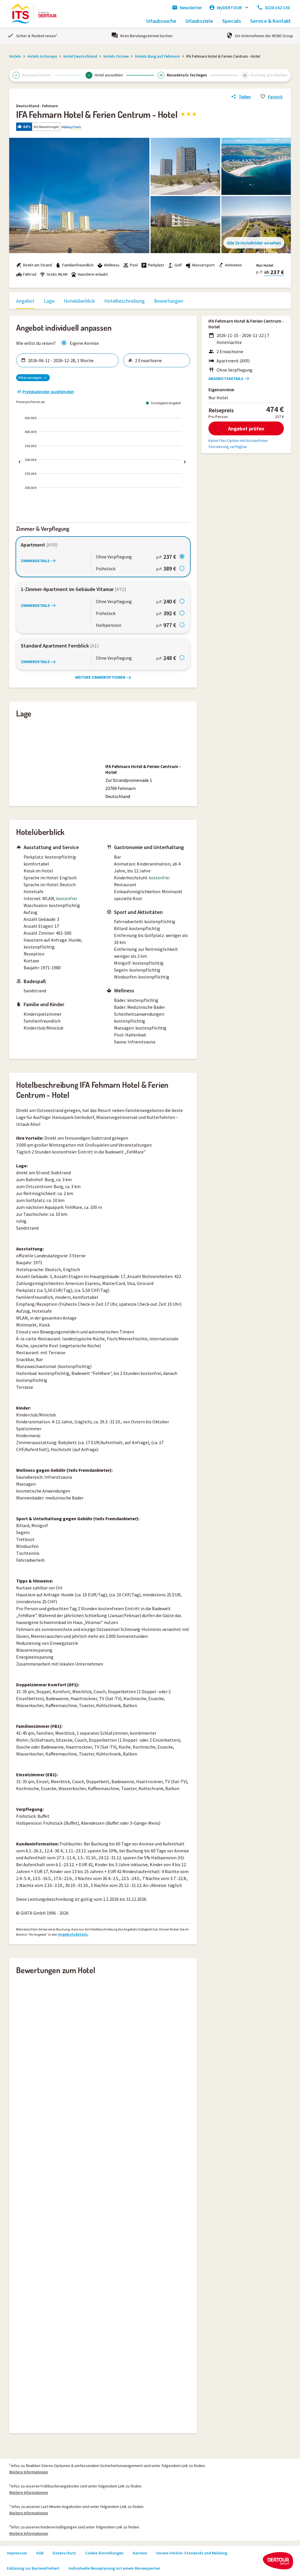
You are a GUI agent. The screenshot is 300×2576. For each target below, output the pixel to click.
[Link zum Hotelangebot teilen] (240, 96)
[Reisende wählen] (160, 360)
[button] (150, 127)
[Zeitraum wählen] (71, 360)
